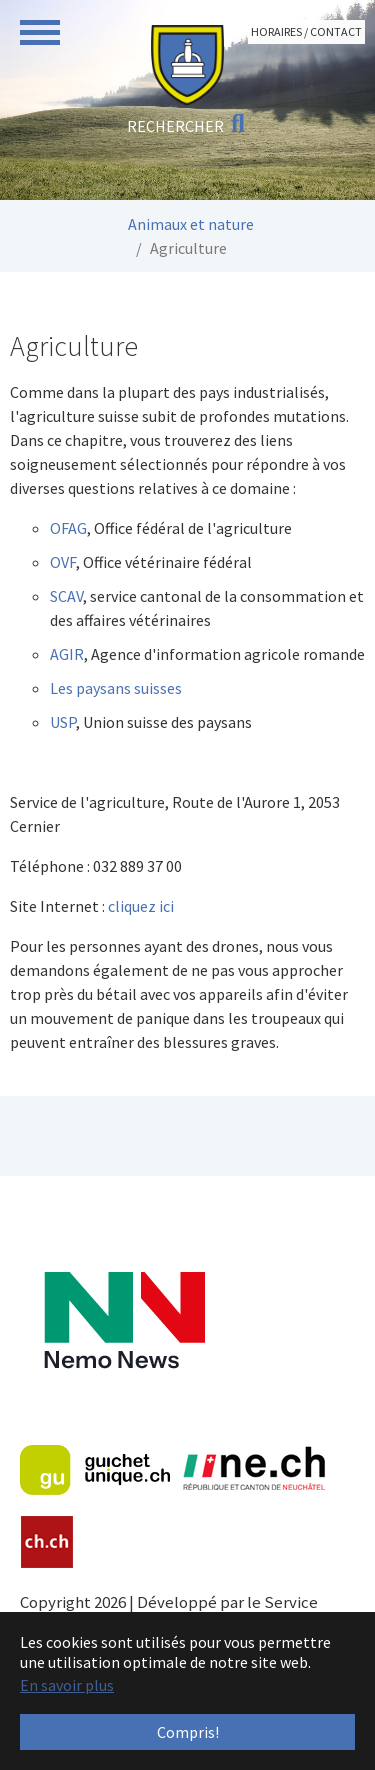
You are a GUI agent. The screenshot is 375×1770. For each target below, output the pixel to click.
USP (63, 722)
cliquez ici (142, 906)
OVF (63, 562)
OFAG (68, 528)
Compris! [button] (188, 1732)
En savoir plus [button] (67, 1685)
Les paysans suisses (116, 688)
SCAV (66, 596)
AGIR (67, 654)
